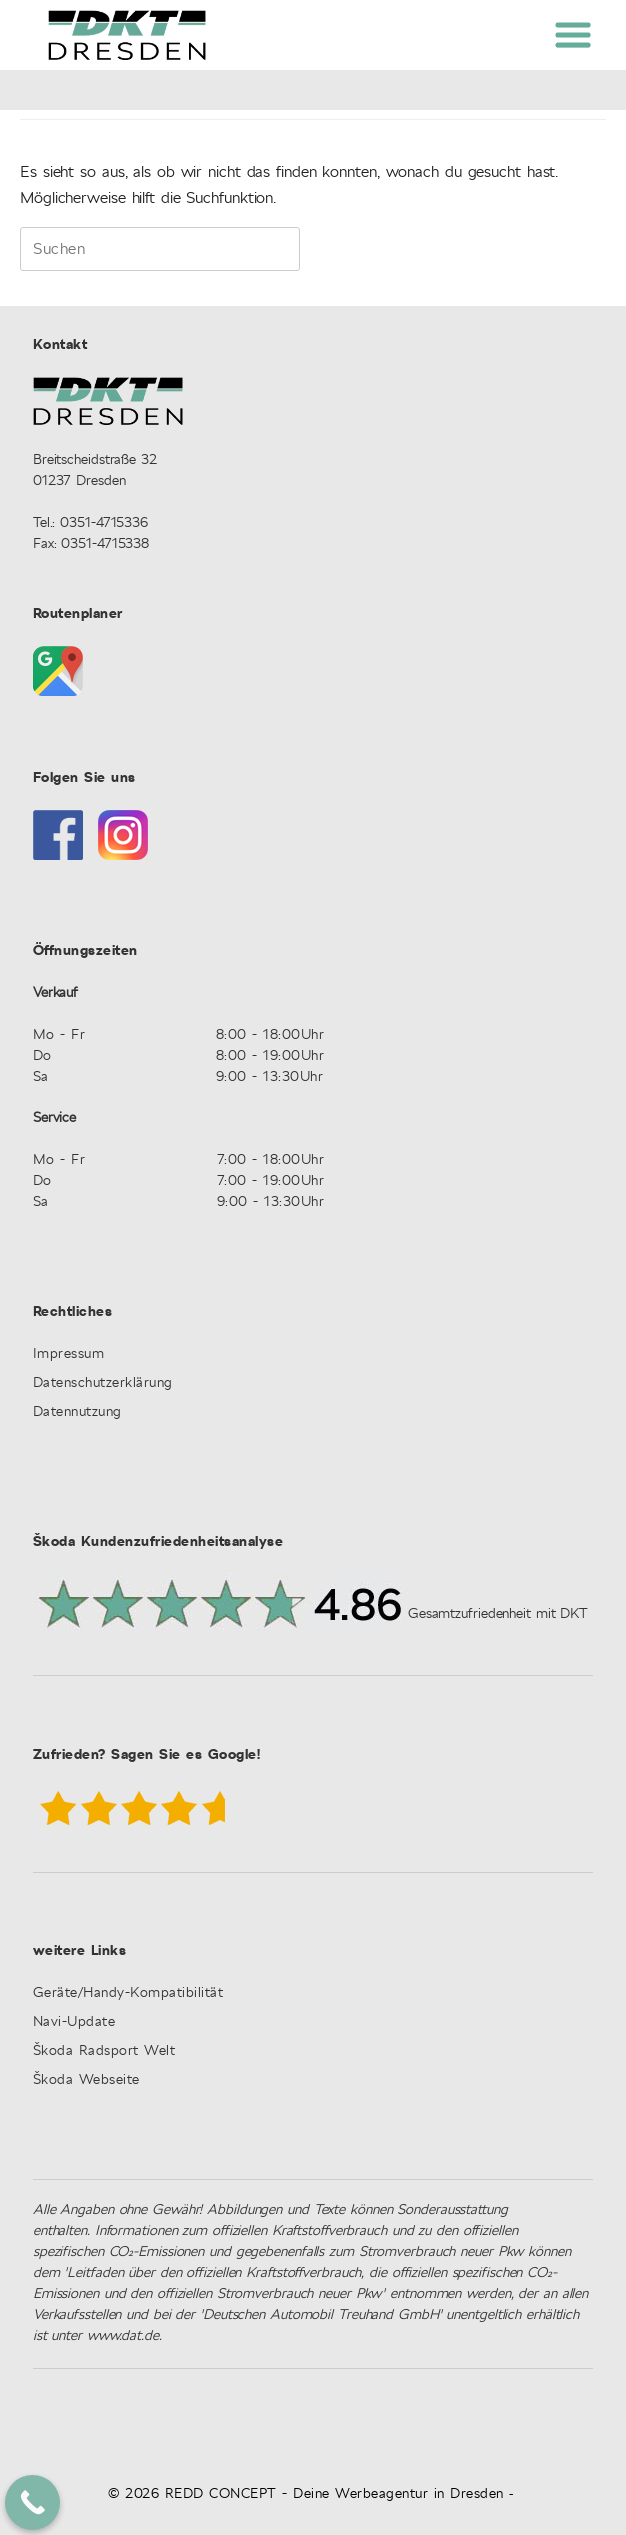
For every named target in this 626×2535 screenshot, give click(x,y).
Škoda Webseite (86, 2080)
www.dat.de (123, 2336)
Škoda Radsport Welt (104, 2051)
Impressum (69, 1354)
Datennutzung (77, 1412)
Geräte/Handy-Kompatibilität (128, 1993)
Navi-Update (74, 2022)
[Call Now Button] (32, 2502)
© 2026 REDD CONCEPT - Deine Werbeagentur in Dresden (306, 2494)
